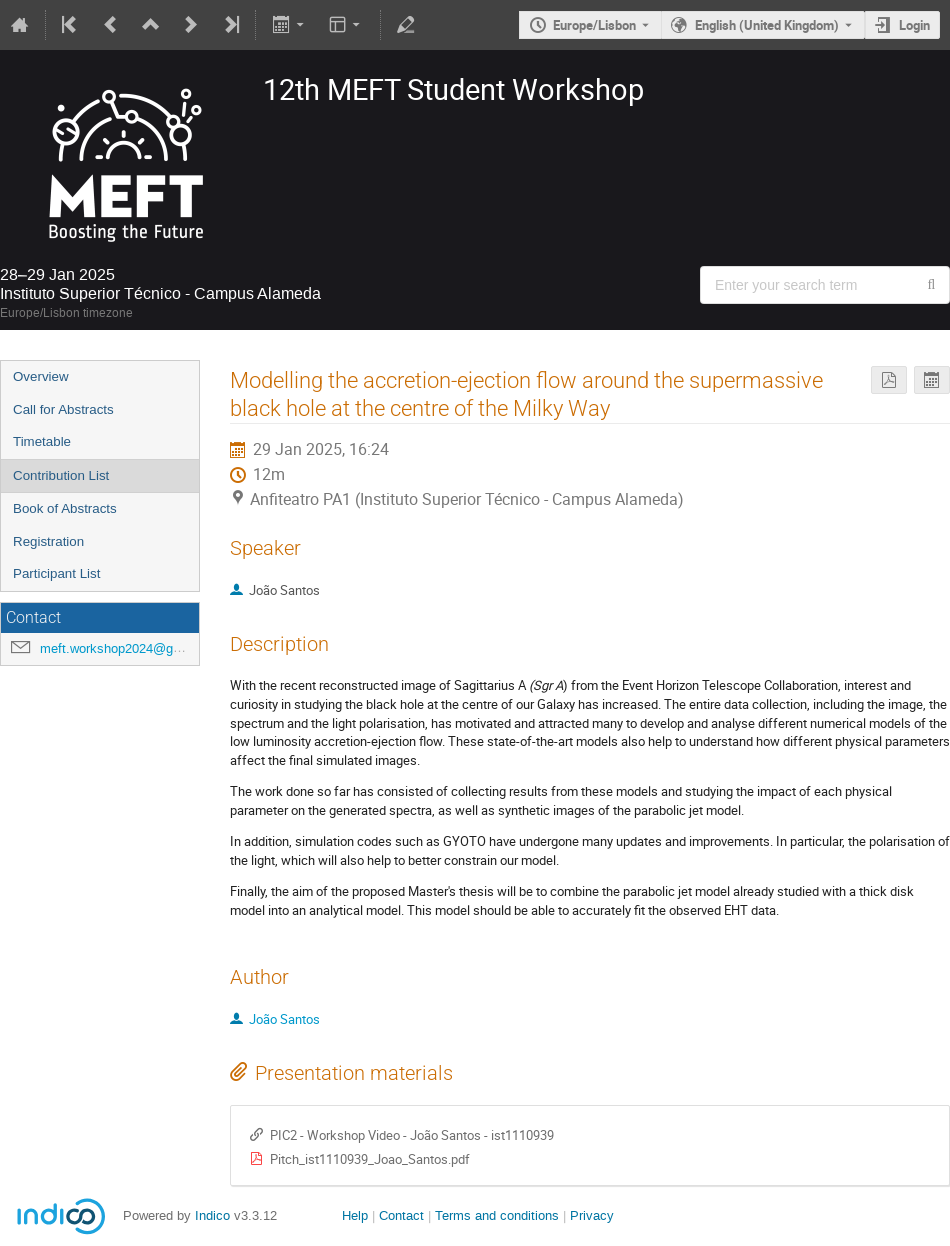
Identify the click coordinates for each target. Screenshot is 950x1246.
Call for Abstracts (63, 409)
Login (914, 25)
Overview (41, 376)
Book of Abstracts (65, 508)
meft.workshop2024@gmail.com (133, 648)
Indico (212, 1215)
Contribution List (61, 475)
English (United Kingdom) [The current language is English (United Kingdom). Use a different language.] (767, 25)
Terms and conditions (497, 1215)
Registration (48, 541)
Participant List (56, 573)
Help (355, 1215)
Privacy (592, 1215)
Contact (401, 1215)
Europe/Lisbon (594, 25)
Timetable (42, 441)
